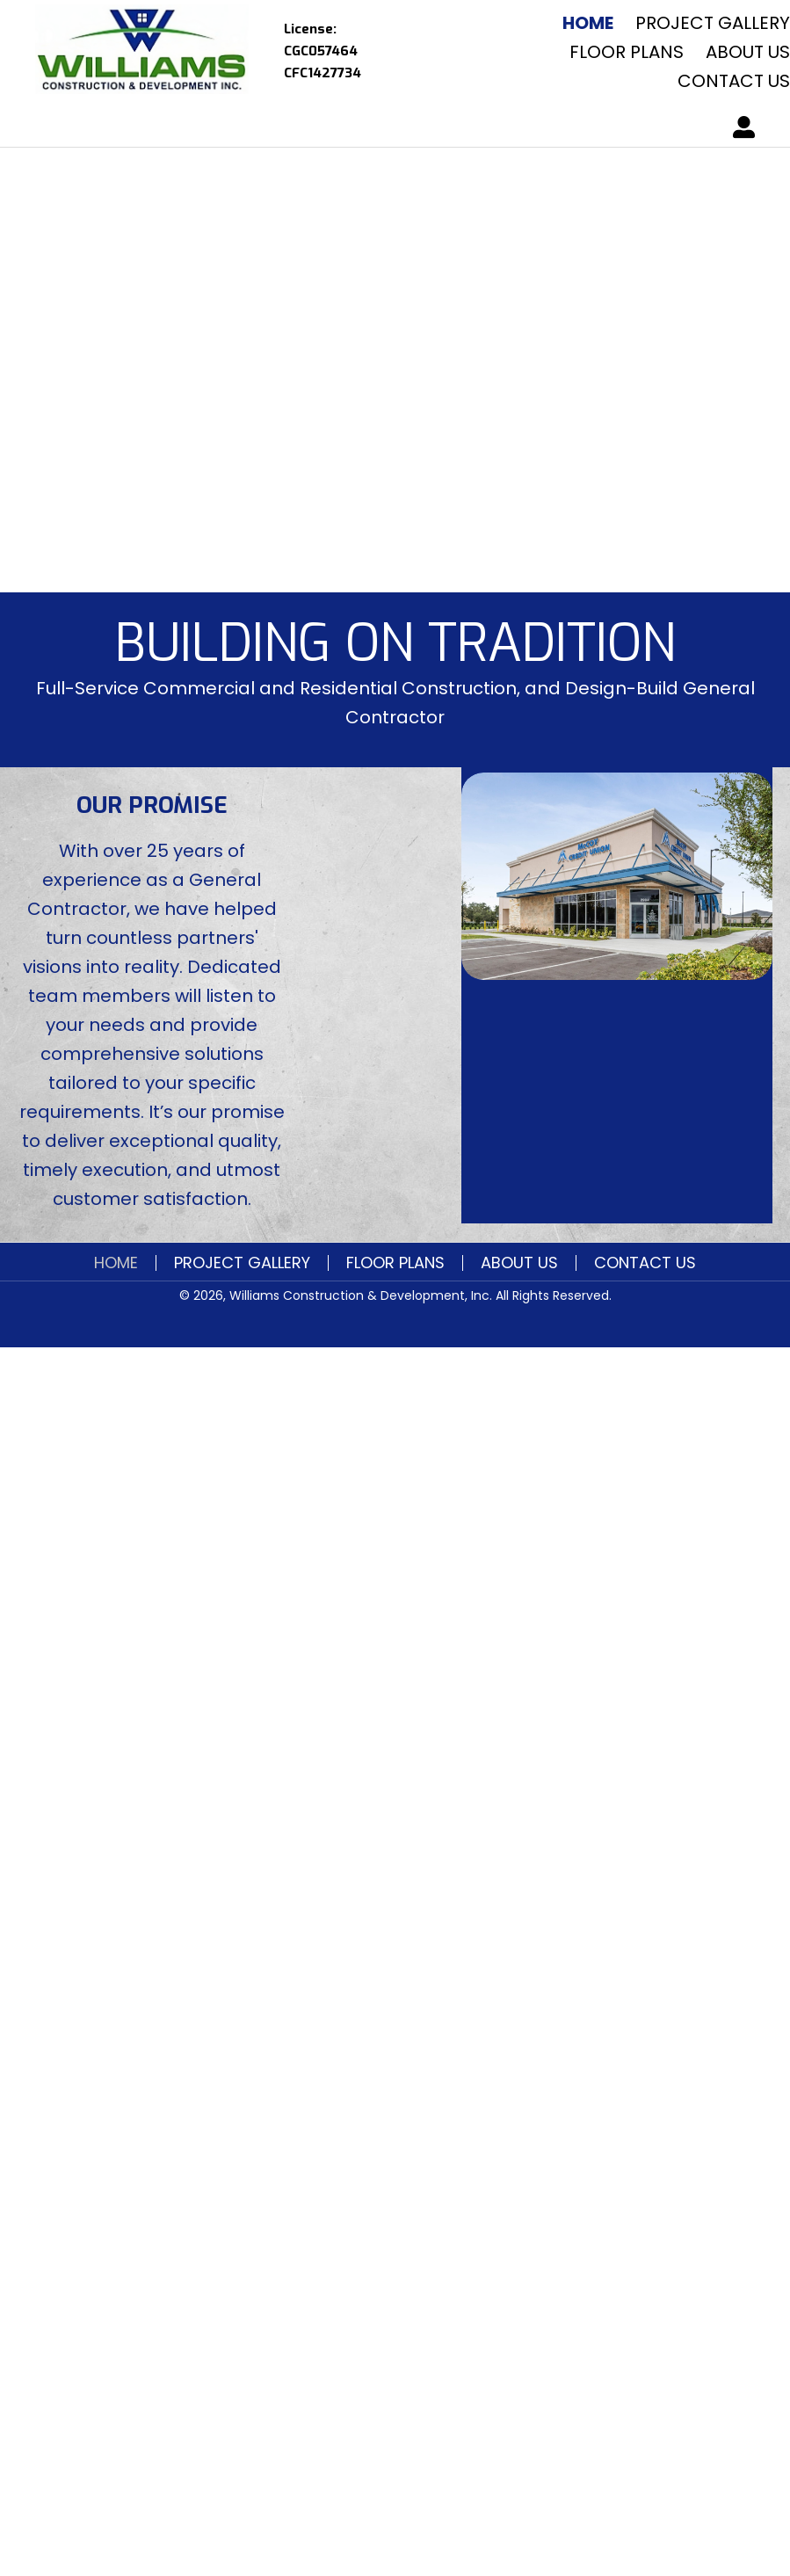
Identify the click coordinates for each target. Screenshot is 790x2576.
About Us (519, 1263)
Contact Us (645, 1263)
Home (116, 1263)
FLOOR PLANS (395, 1263)
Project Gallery (242, 1263)
